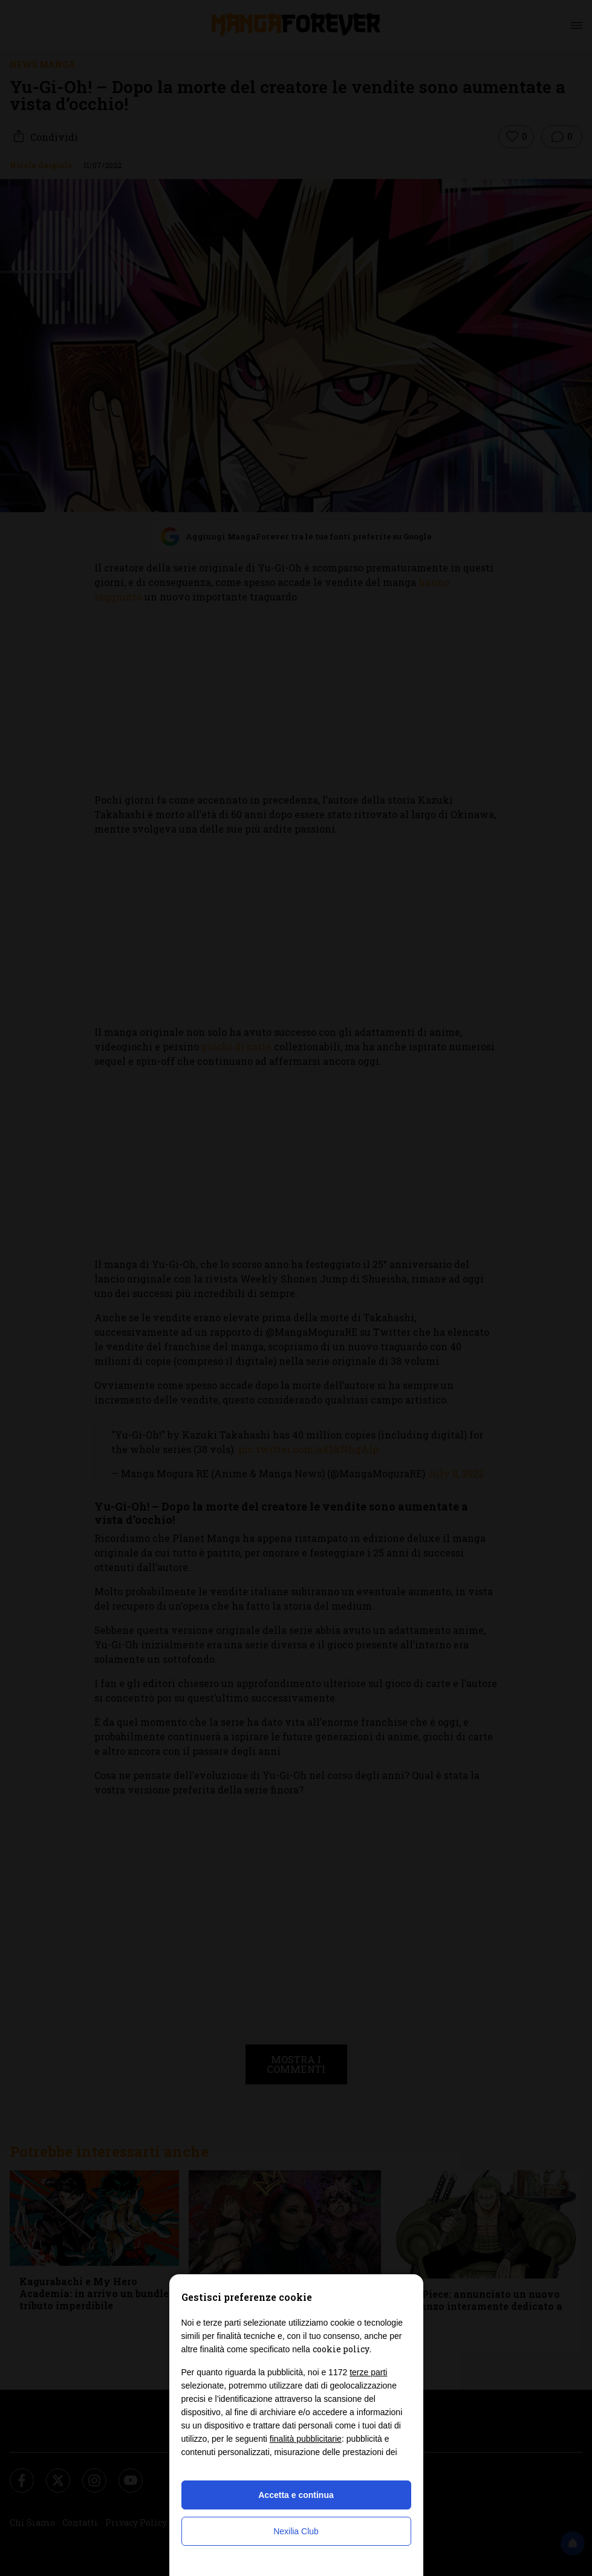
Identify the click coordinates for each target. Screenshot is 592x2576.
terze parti (368, 2372)
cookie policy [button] (341, 2349)
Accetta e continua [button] (295, 2495)
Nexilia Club (296, 2531)
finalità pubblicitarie (306, 2439)
